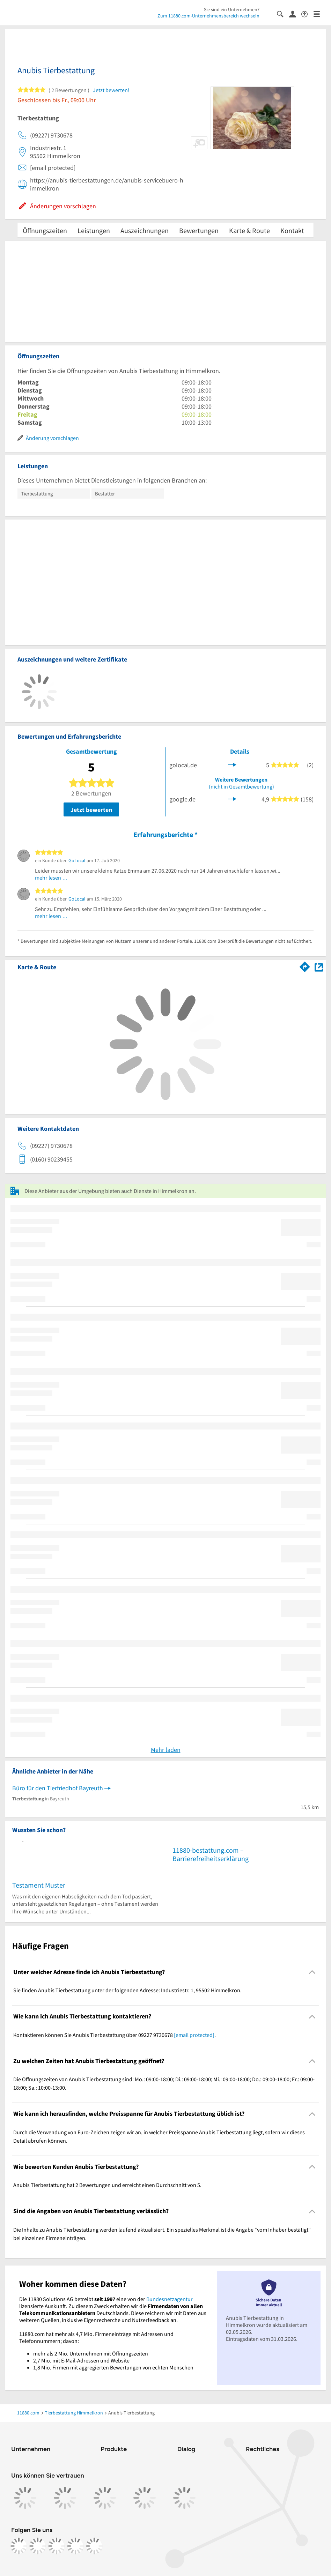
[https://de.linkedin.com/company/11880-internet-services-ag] (75, 2546)
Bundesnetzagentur (169, 2298)
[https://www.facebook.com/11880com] (19, 2546)
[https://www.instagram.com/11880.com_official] (37, 2546)
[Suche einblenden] (283, 13)
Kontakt (292, 230)
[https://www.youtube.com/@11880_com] (94, 2546)
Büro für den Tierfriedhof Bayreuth (57, 1788)
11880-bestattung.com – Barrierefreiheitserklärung (210, 1854)
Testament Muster (38, 1885)
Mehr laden (166, 1750)
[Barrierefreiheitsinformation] (307, 13)
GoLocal (77, 860)
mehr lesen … (51, 877)
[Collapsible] (312, 1972)
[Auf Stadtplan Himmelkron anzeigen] (319, 966)
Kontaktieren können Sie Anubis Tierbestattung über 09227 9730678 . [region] (114, 2034)
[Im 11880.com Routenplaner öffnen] (305, 965)
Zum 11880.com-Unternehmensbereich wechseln (208, 16)
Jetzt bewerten (91, 810)
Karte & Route (249, 230)
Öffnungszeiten (45, 230)
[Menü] (320, 13)
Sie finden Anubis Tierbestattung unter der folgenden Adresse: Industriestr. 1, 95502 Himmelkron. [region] (127, 1990)
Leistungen (94, 230)
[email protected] (194, 2034)
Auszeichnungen (144, 230)
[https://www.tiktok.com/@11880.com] (56, 2546)
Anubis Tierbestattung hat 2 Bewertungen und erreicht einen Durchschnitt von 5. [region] (107, 2184)
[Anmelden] (295, 13)
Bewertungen (199, 230)
